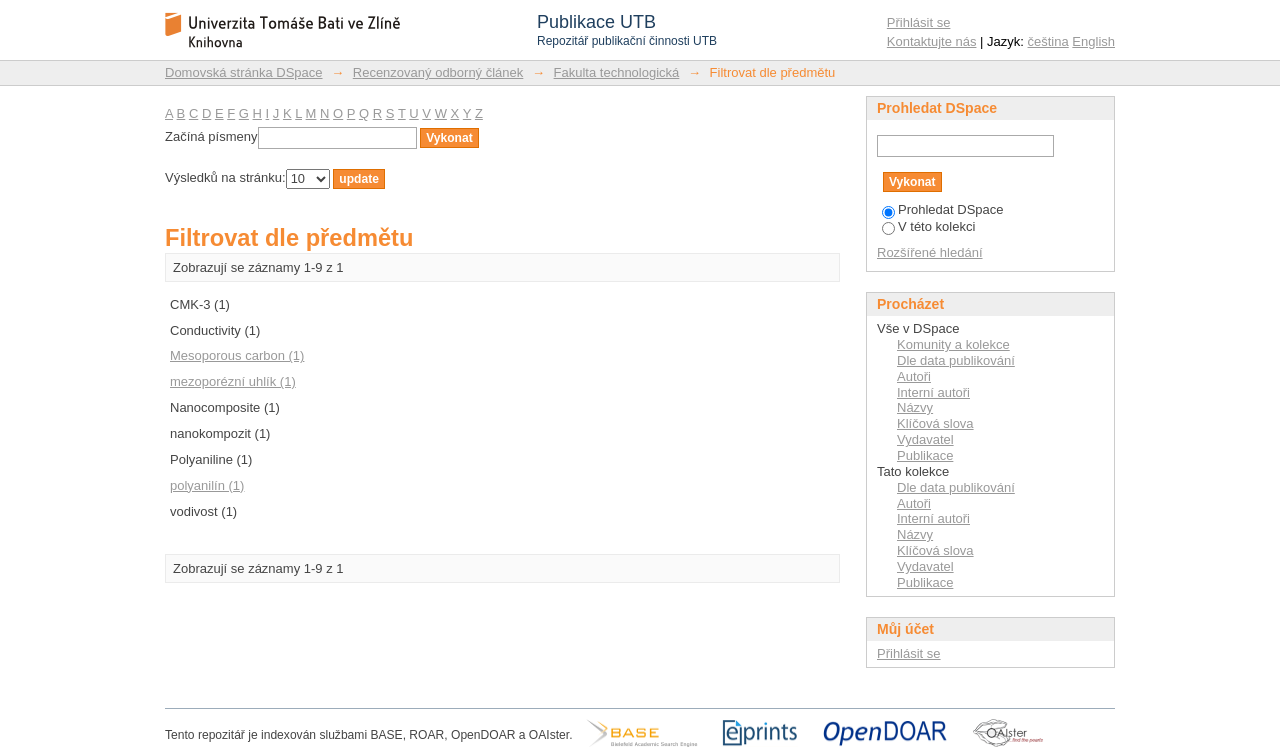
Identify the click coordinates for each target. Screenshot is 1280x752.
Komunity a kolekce (953, 344)
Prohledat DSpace (943, 209)
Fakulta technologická (617, 72)
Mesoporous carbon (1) (237, 355)
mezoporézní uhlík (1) (233, 381)
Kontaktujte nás (932, 41)
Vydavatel (925, 439)
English (1093, 41)
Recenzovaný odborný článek (438, 72)
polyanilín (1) (207, 485)
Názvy (915, 407)
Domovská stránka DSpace (244, 72)
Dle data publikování (956, 360)
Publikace (925, 455)
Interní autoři (933, 392)
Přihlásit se (919, 22)
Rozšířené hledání (930, 252)
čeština (1048, 41)
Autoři (914, 376)
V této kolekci (928, 226)
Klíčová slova (935, 423)
